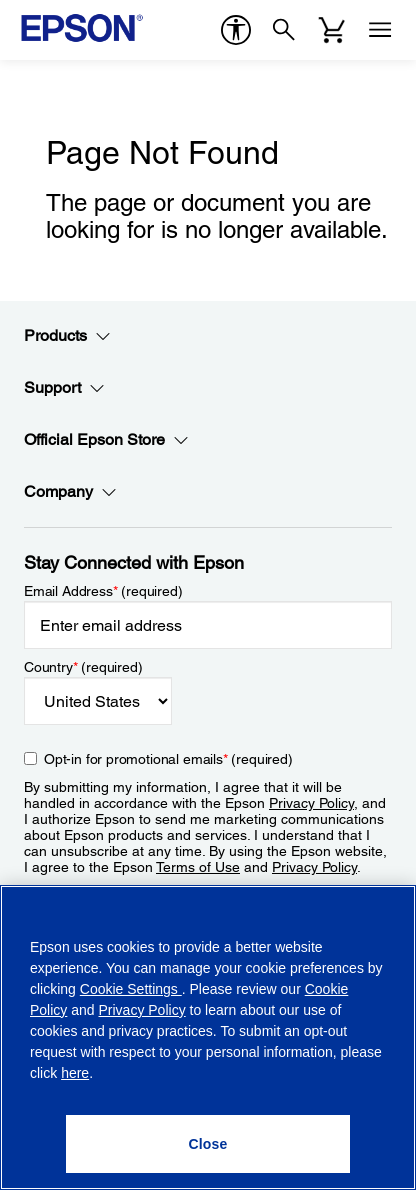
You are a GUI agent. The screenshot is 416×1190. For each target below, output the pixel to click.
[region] (208, 1037)
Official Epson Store (106, 440)
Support (64, 388)
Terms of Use (198, 867)
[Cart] (332, 30)
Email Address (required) (103, 591)
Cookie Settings (131, 989)
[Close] (208, 1144)
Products (67, 336)
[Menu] (380, 30)
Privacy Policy (311, 803)
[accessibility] (236, 30)
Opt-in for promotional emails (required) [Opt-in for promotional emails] (168, 759)
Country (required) (83, 667)
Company (70, 492)
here (75, 1073)
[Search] (284, 30)
